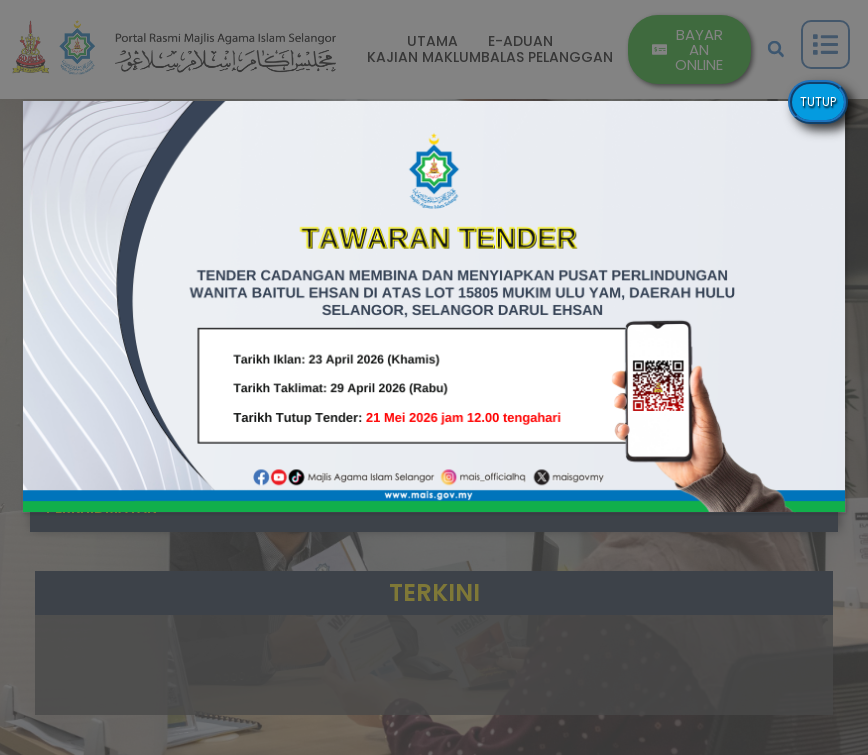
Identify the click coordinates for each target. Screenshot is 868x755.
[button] (434, 306)
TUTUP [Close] (818, 101)
